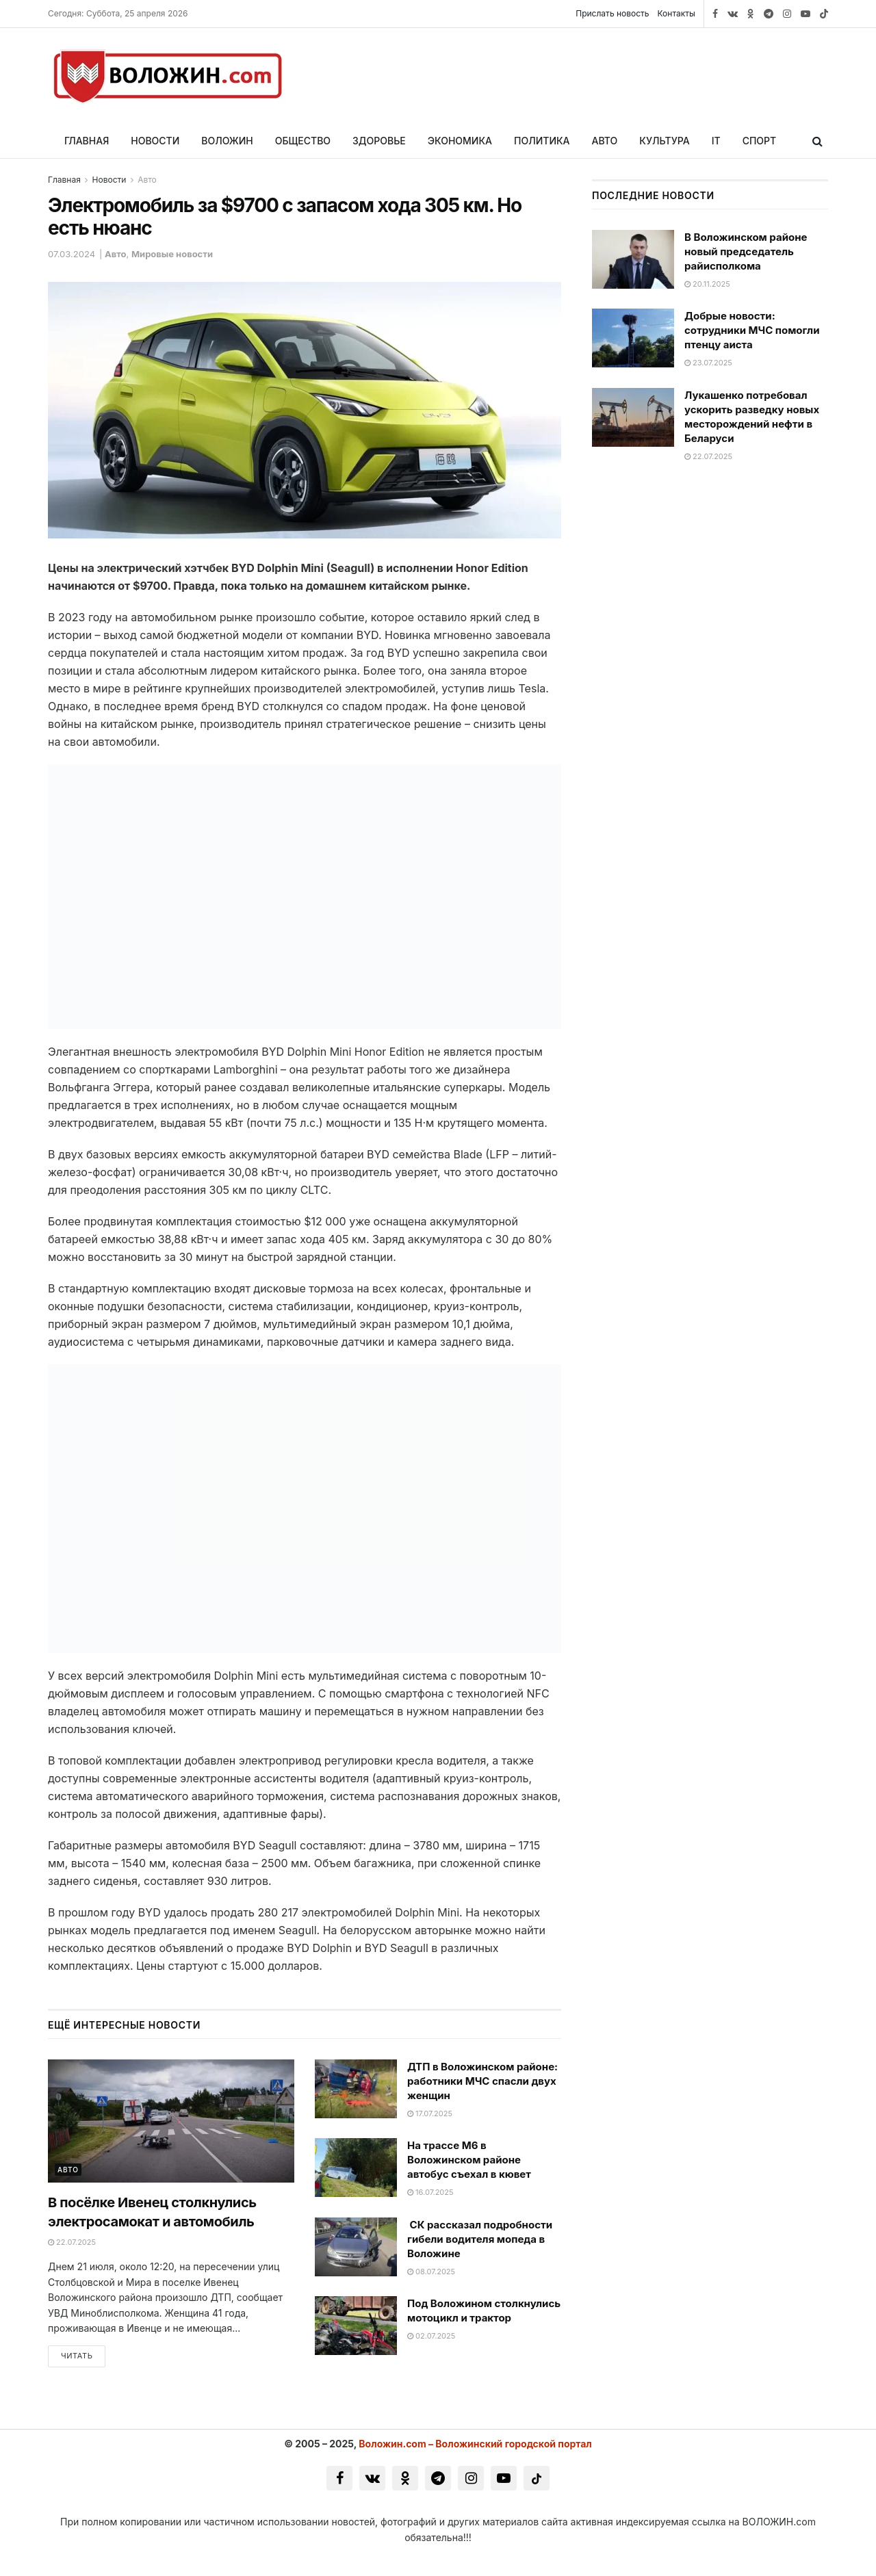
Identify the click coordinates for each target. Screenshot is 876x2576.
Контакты (676, 13)
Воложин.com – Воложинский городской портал (475, 2444)
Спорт (760, 140)
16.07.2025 (430, 2192)
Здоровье (379, 140)
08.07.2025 (431, 2271)
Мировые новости (172, 253)
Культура (664, 140)
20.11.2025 (707, 284)
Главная (86, 140)
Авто (605, 140)
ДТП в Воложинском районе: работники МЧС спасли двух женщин (482, 2081)
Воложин (227, 140)
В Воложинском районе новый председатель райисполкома (745, 251)
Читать (76, 2356)
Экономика (460, 140)
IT (716, 140)
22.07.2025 (72, 2242)
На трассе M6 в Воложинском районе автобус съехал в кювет (469, 2160)
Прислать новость (612, 13)
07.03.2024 (71, 253)
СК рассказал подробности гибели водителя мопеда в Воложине (479, 2239)
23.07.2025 (708, 362)
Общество (303, 140)
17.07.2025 (429, 2113)
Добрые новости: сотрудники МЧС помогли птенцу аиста (752, 330)
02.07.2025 (431, 2336)
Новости (155, 140)
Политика (542, 140)
